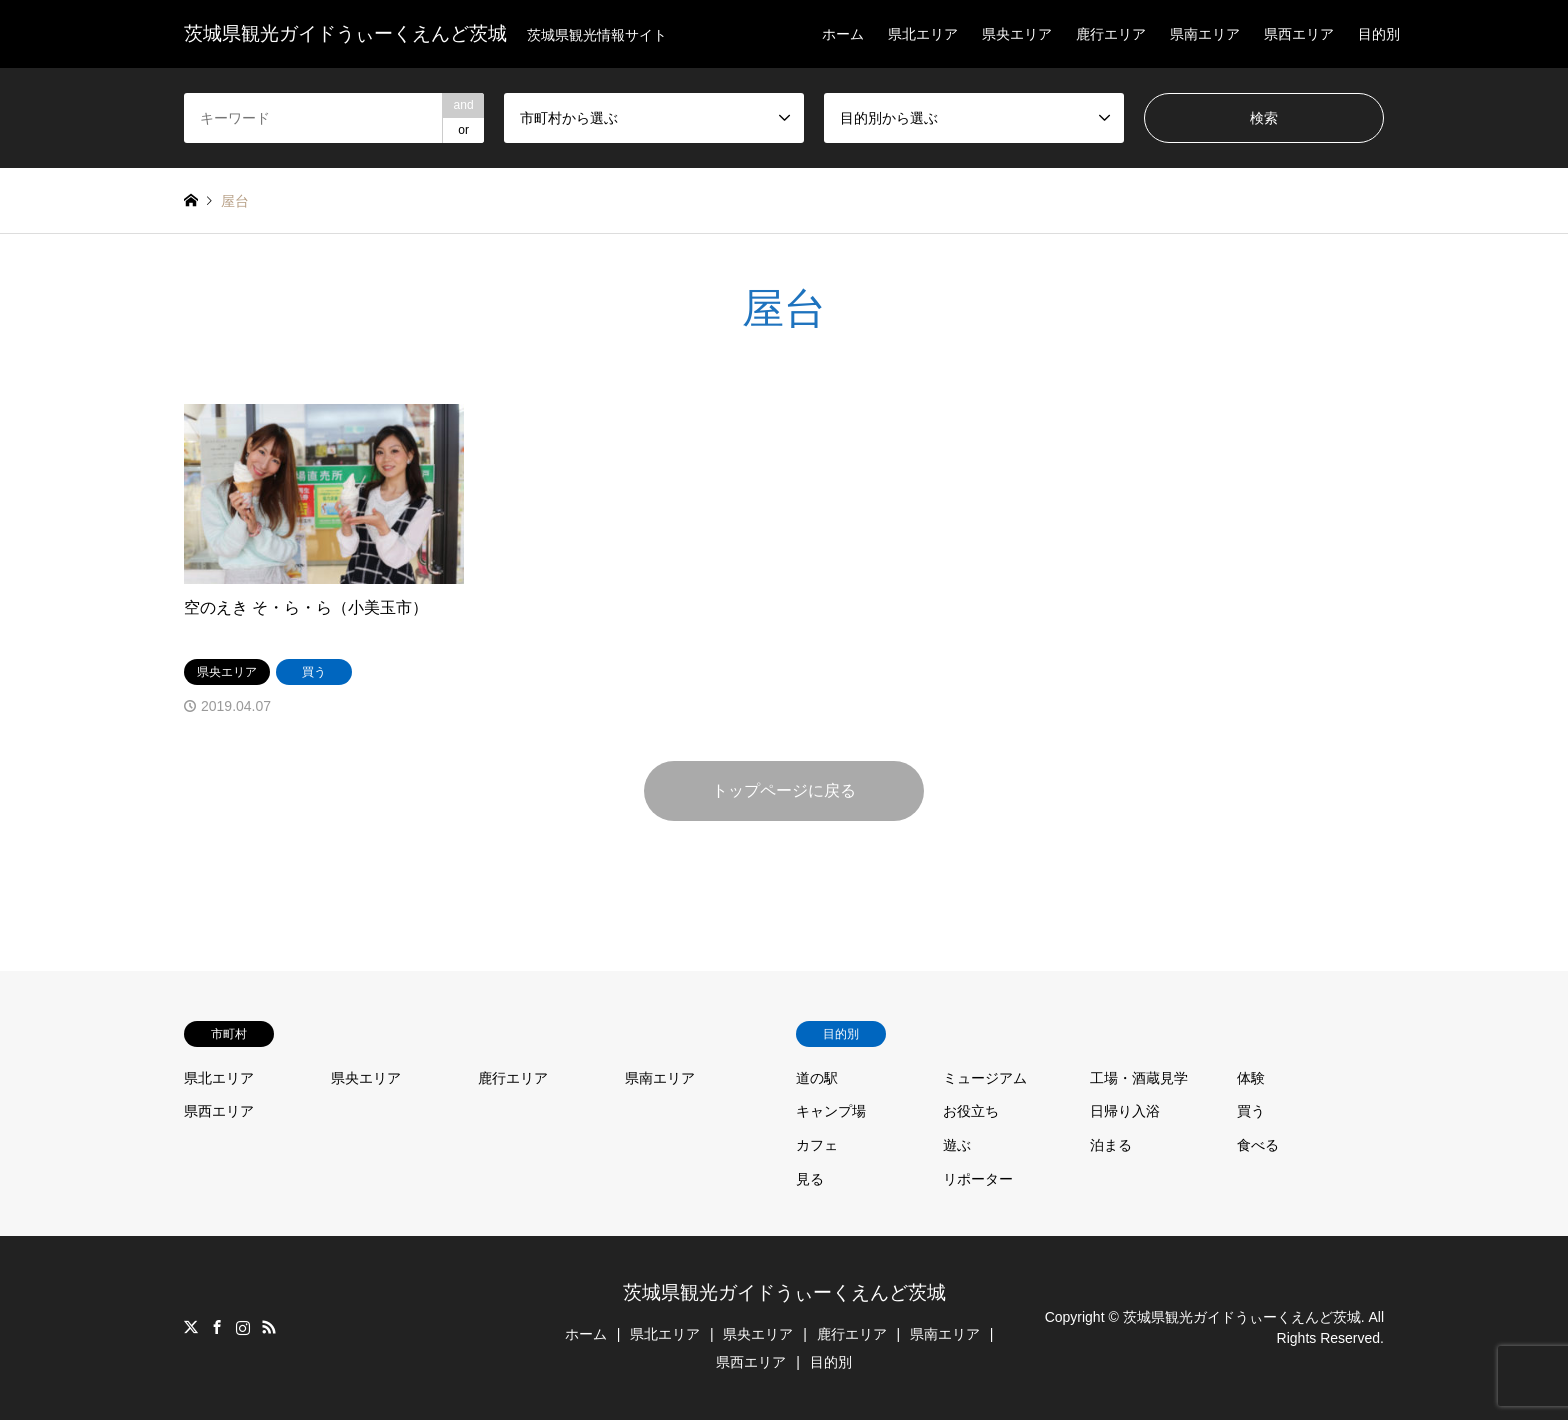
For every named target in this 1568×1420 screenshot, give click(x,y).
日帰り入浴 (1125, 1111)
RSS (269, 1327)
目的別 (1379, 34)
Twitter (191, 1327)
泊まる (1111, 1145)
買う (1251, 1111)
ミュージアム (985, 1078)
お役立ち (971, 1111)
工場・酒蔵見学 (1139, 1078)
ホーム (843, 34)
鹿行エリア (1111, 34)
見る (810, 1179)
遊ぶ (957, 1145)
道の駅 (817, 1078)
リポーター (978, 1179)
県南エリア (1205, 34)
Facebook (217, 1327)
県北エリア (923, 34)
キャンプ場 (831, 1111)
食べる (1258, 1145)
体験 (1251, 1078)
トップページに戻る (784, 790)
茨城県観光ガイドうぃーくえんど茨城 (784, 1292)
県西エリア (1299, 34)
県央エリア (1017, 34)
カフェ (817, 1145)
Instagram (243, 1327)
